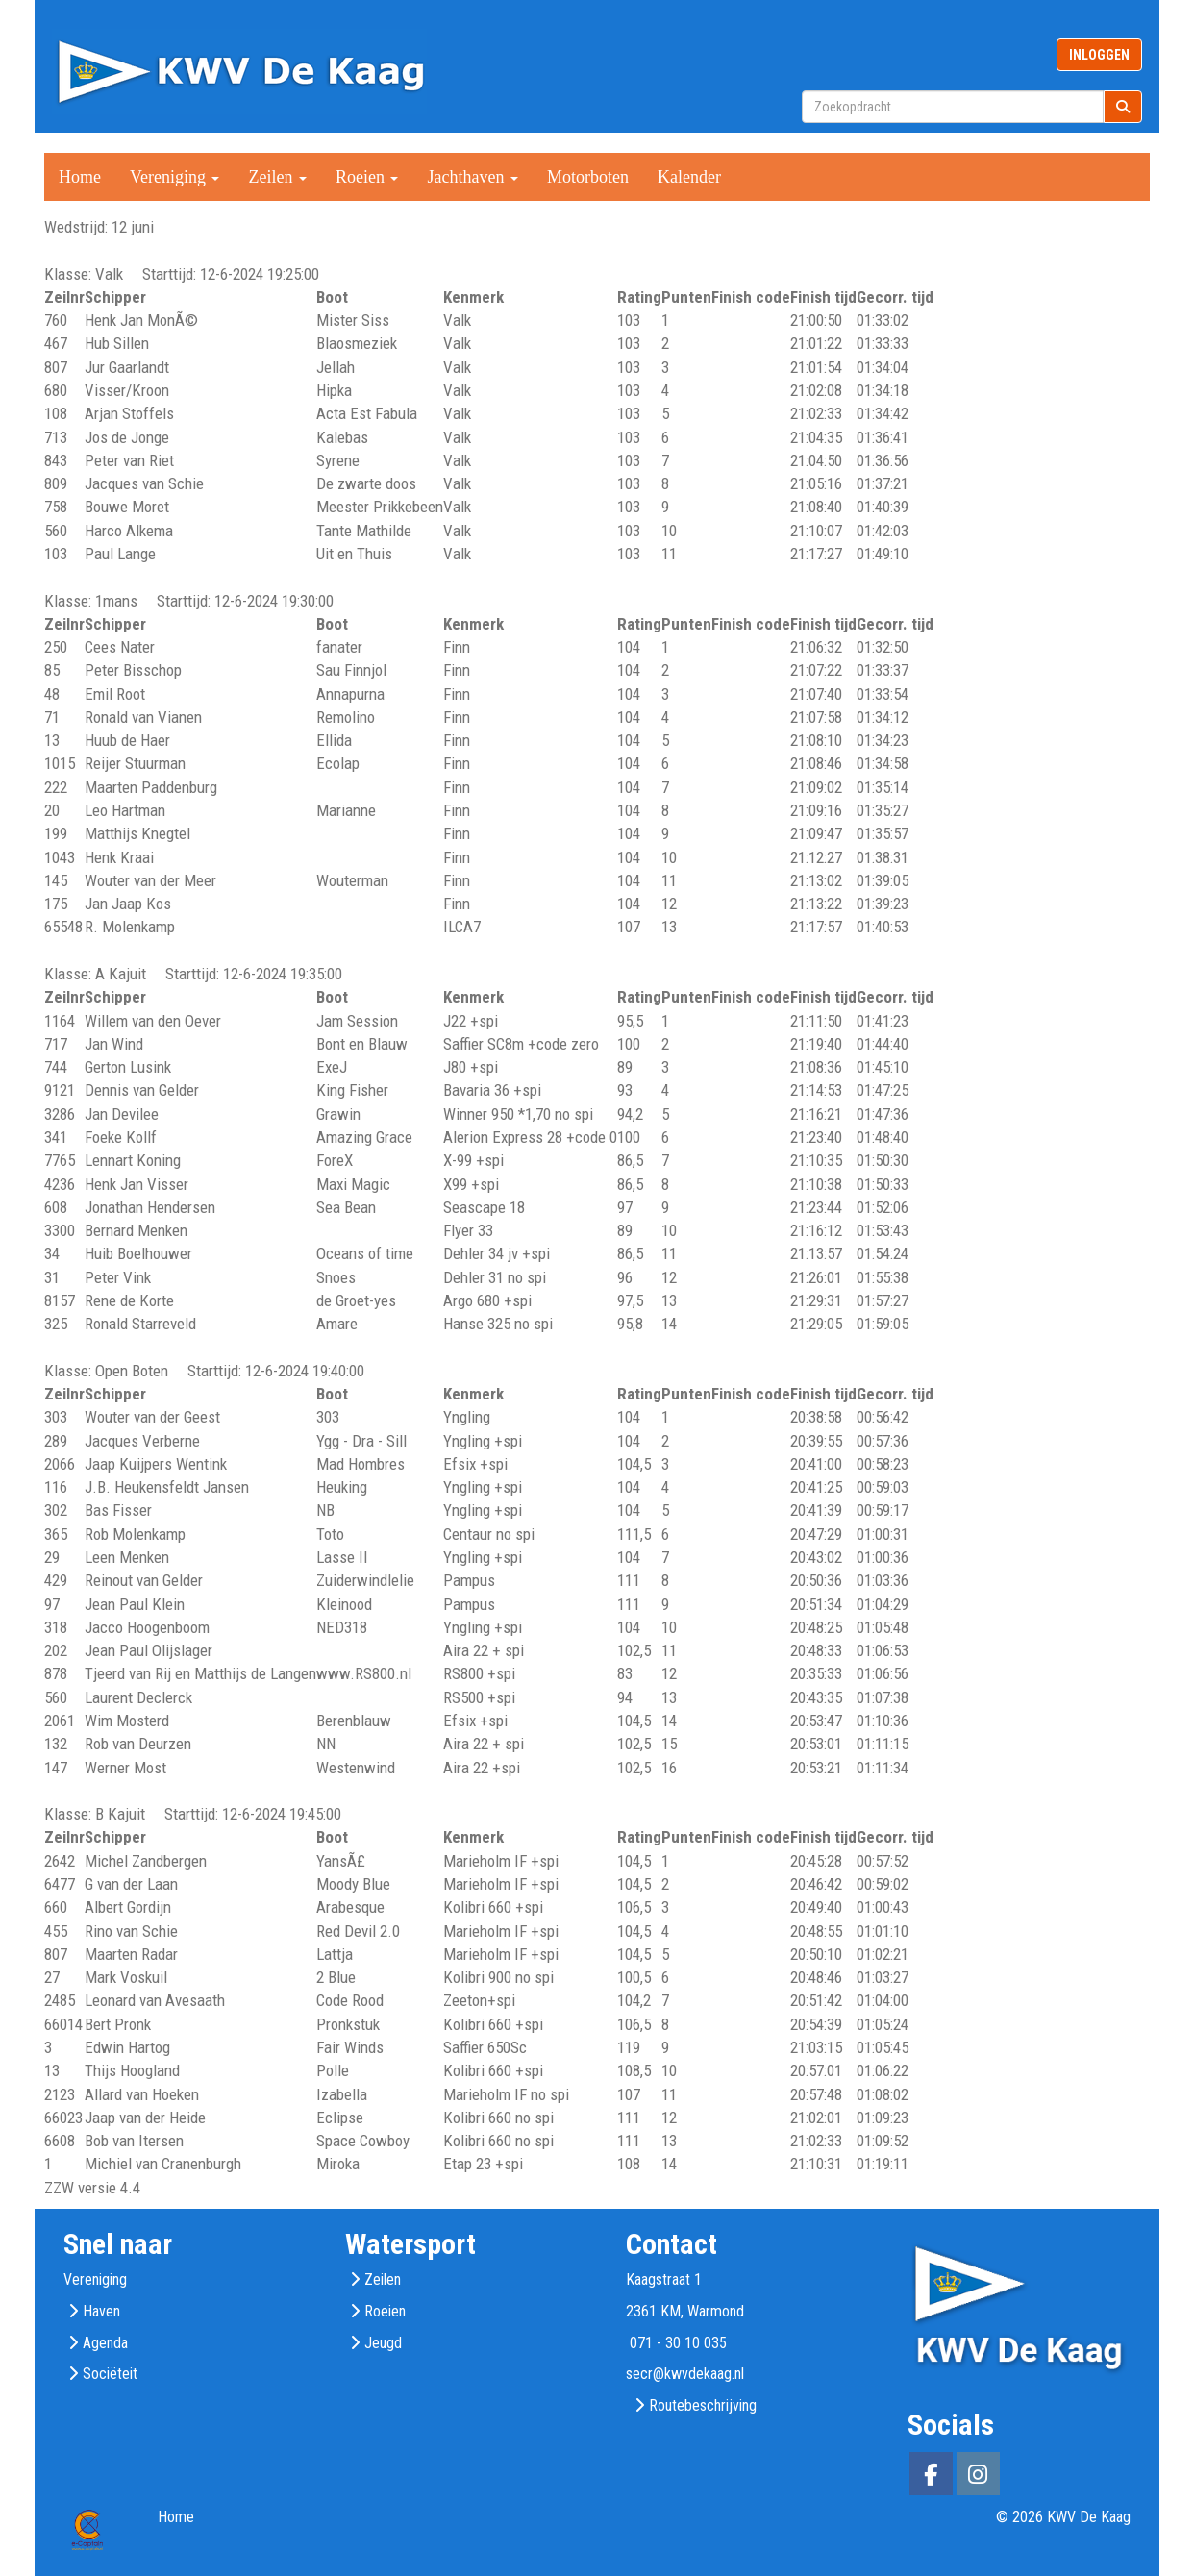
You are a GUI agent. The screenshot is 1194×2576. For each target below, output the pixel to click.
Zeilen (277, 176)
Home (80, 176)
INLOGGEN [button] (1099, 54)
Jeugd (383, 2343)
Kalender (689, 176)
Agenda (105, 2343)
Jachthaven (472, 176)
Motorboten (588, 176)
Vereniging (174, 176)
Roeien (367, 176)
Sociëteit (110, 2374)
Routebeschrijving (703, 2405)
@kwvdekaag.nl (685, 2374)
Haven (101, 2311)
